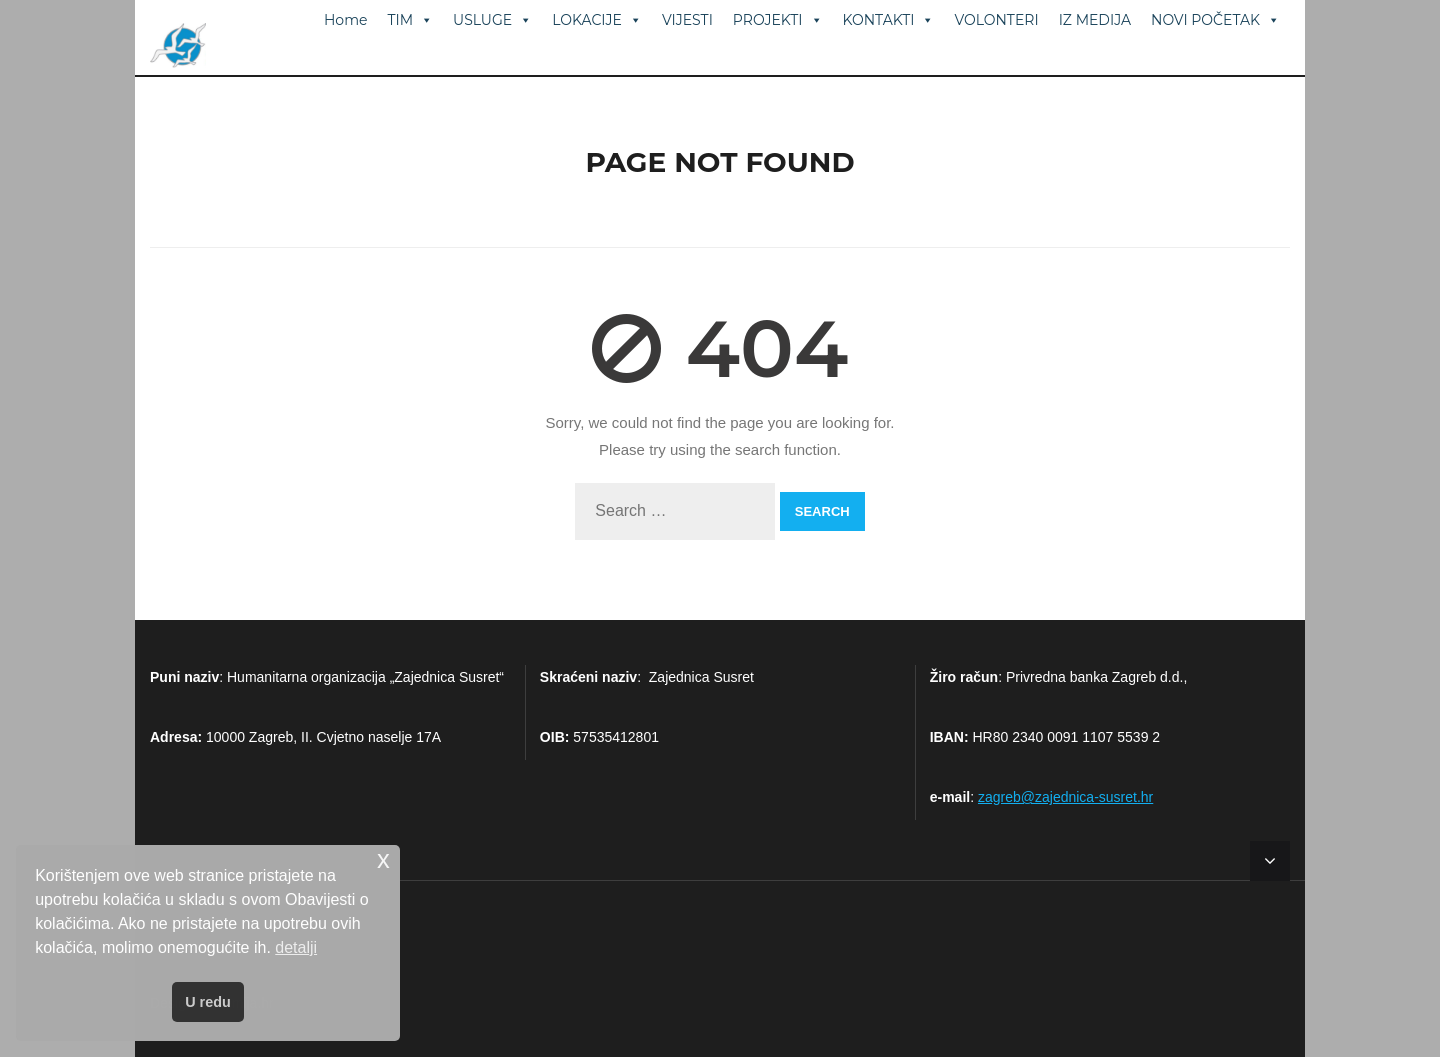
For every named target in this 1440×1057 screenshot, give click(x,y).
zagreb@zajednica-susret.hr (1065, 797)
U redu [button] (208, 1002)
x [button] (383, 859)
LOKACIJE (597, 20)
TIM (410, 20)
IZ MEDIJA (1095, 20)
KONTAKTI (889, 20)
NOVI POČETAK (1215, 20)
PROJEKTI (778, 20)
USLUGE (492, 20)
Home (345, 20)
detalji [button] (296, 947)
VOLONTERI (996, 20)
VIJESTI (687, 20)
